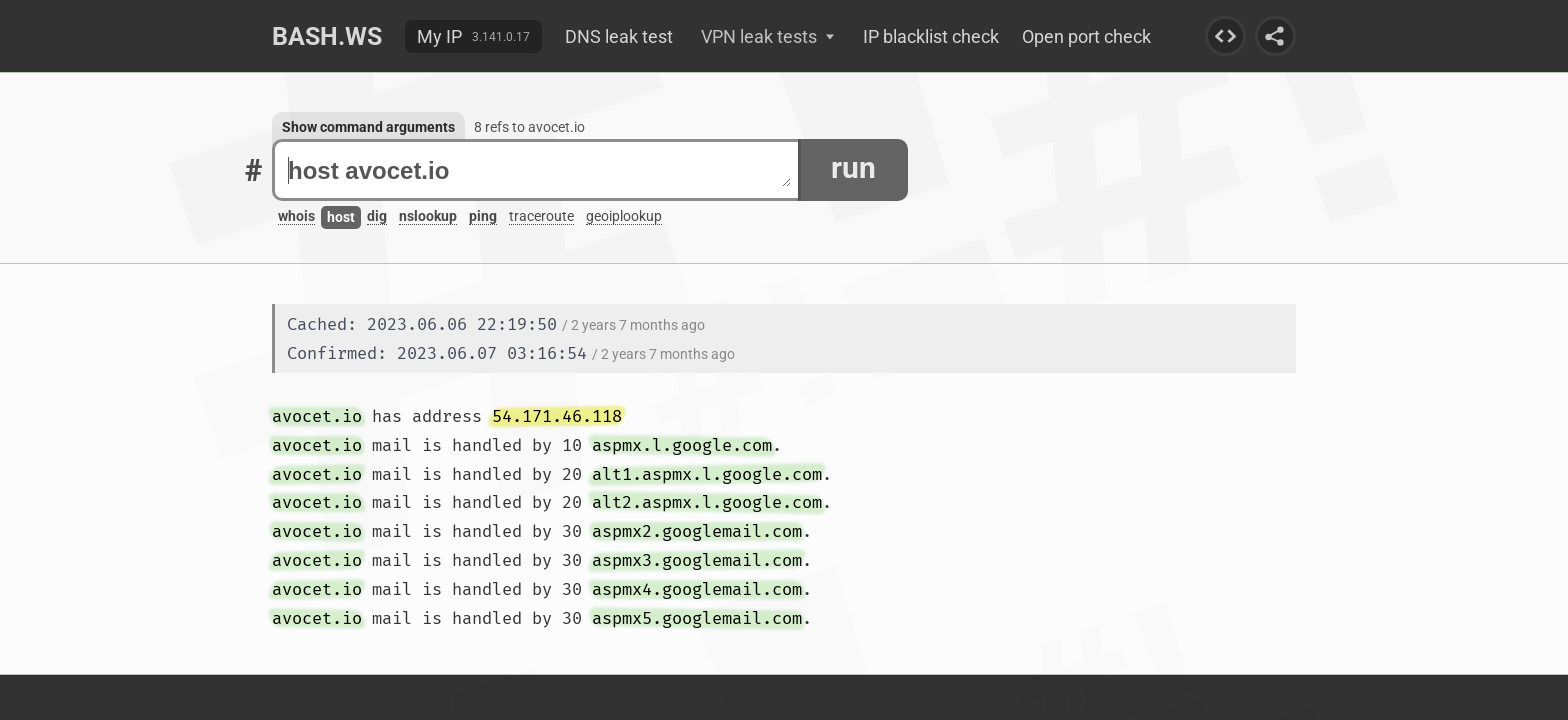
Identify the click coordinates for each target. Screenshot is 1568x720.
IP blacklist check (931, 36)
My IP (439, 36)
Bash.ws (327, 36)
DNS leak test (619, 36)
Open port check (1086, 36)
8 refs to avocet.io (529, 127)
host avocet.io (539, 170)
